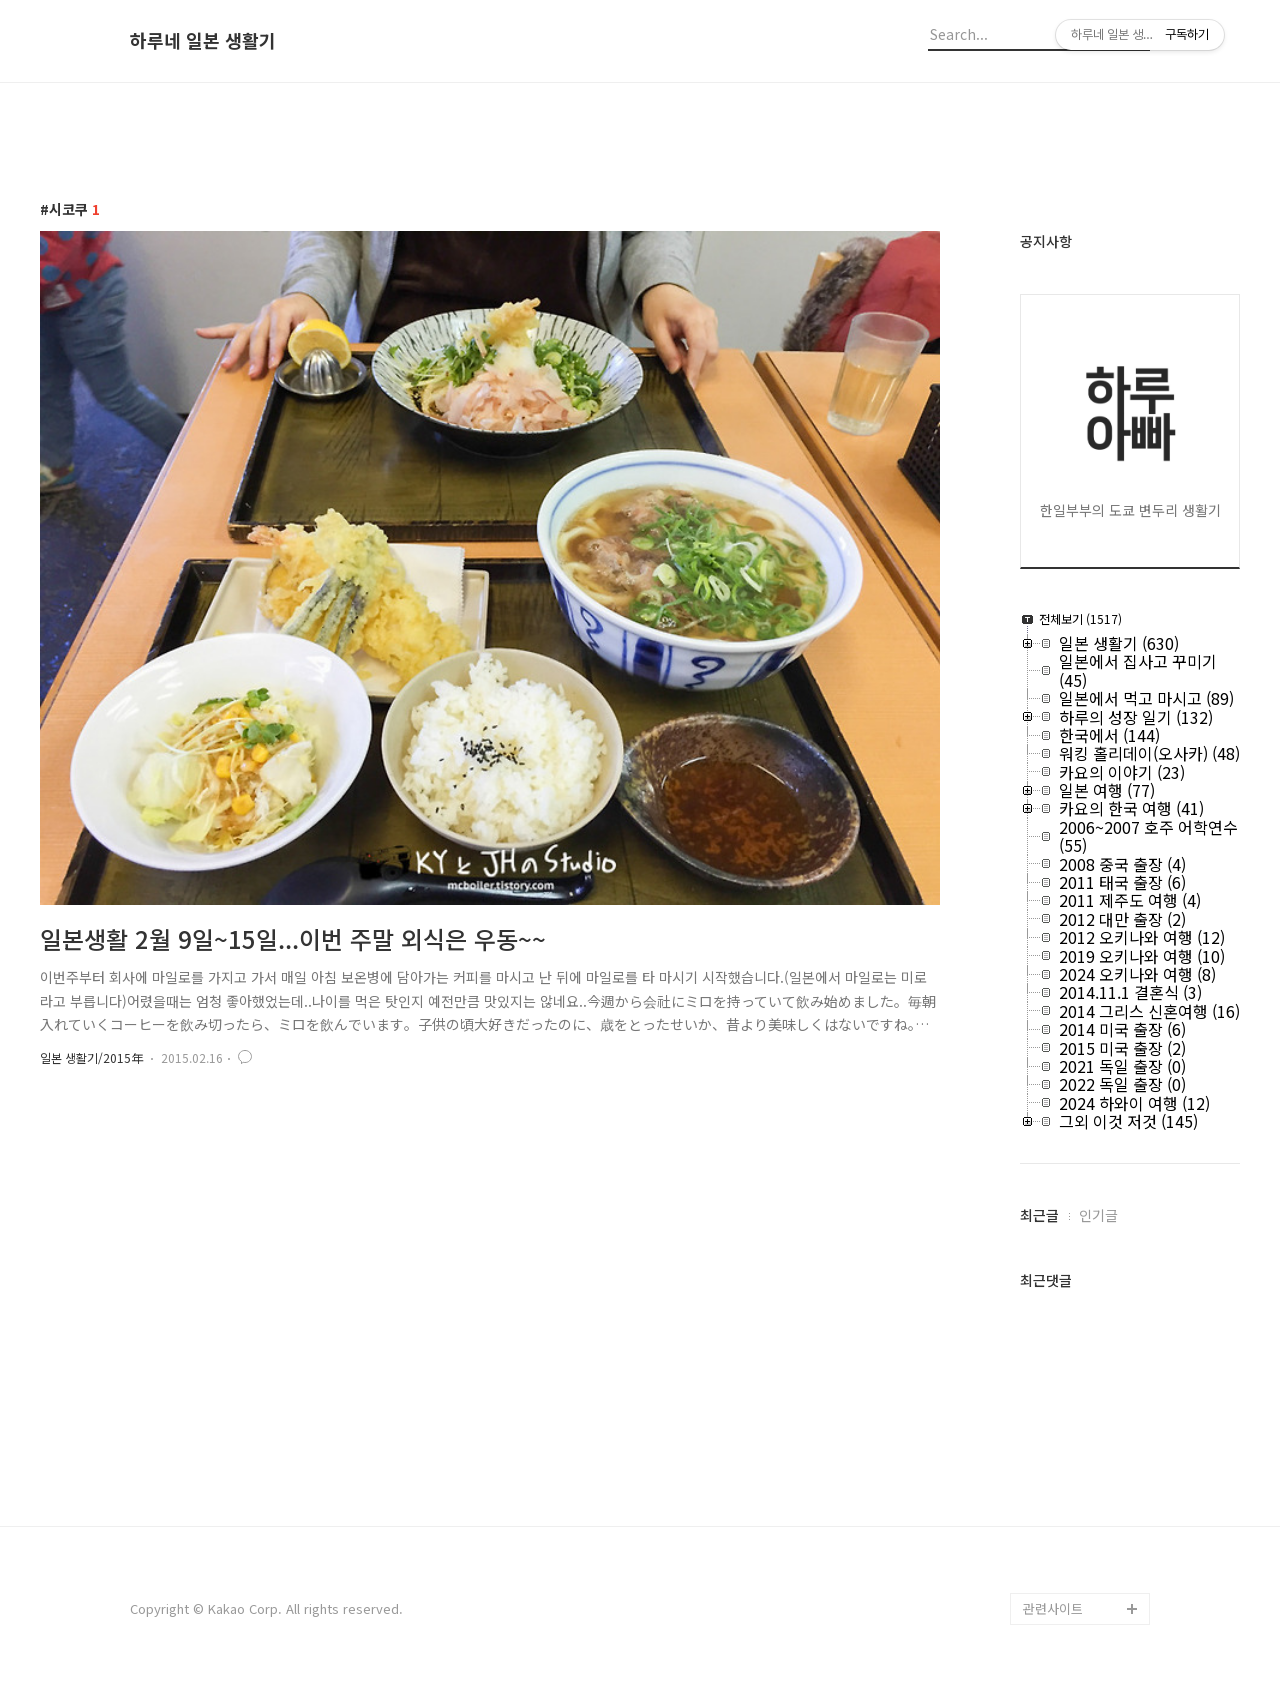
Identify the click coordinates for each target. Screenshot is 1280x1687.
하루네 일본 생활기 (203, 41)
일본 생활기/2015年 (91, 1057)
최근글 (1039, 1215)
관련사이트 (1053, 1608)
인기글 (1098, 1215)
